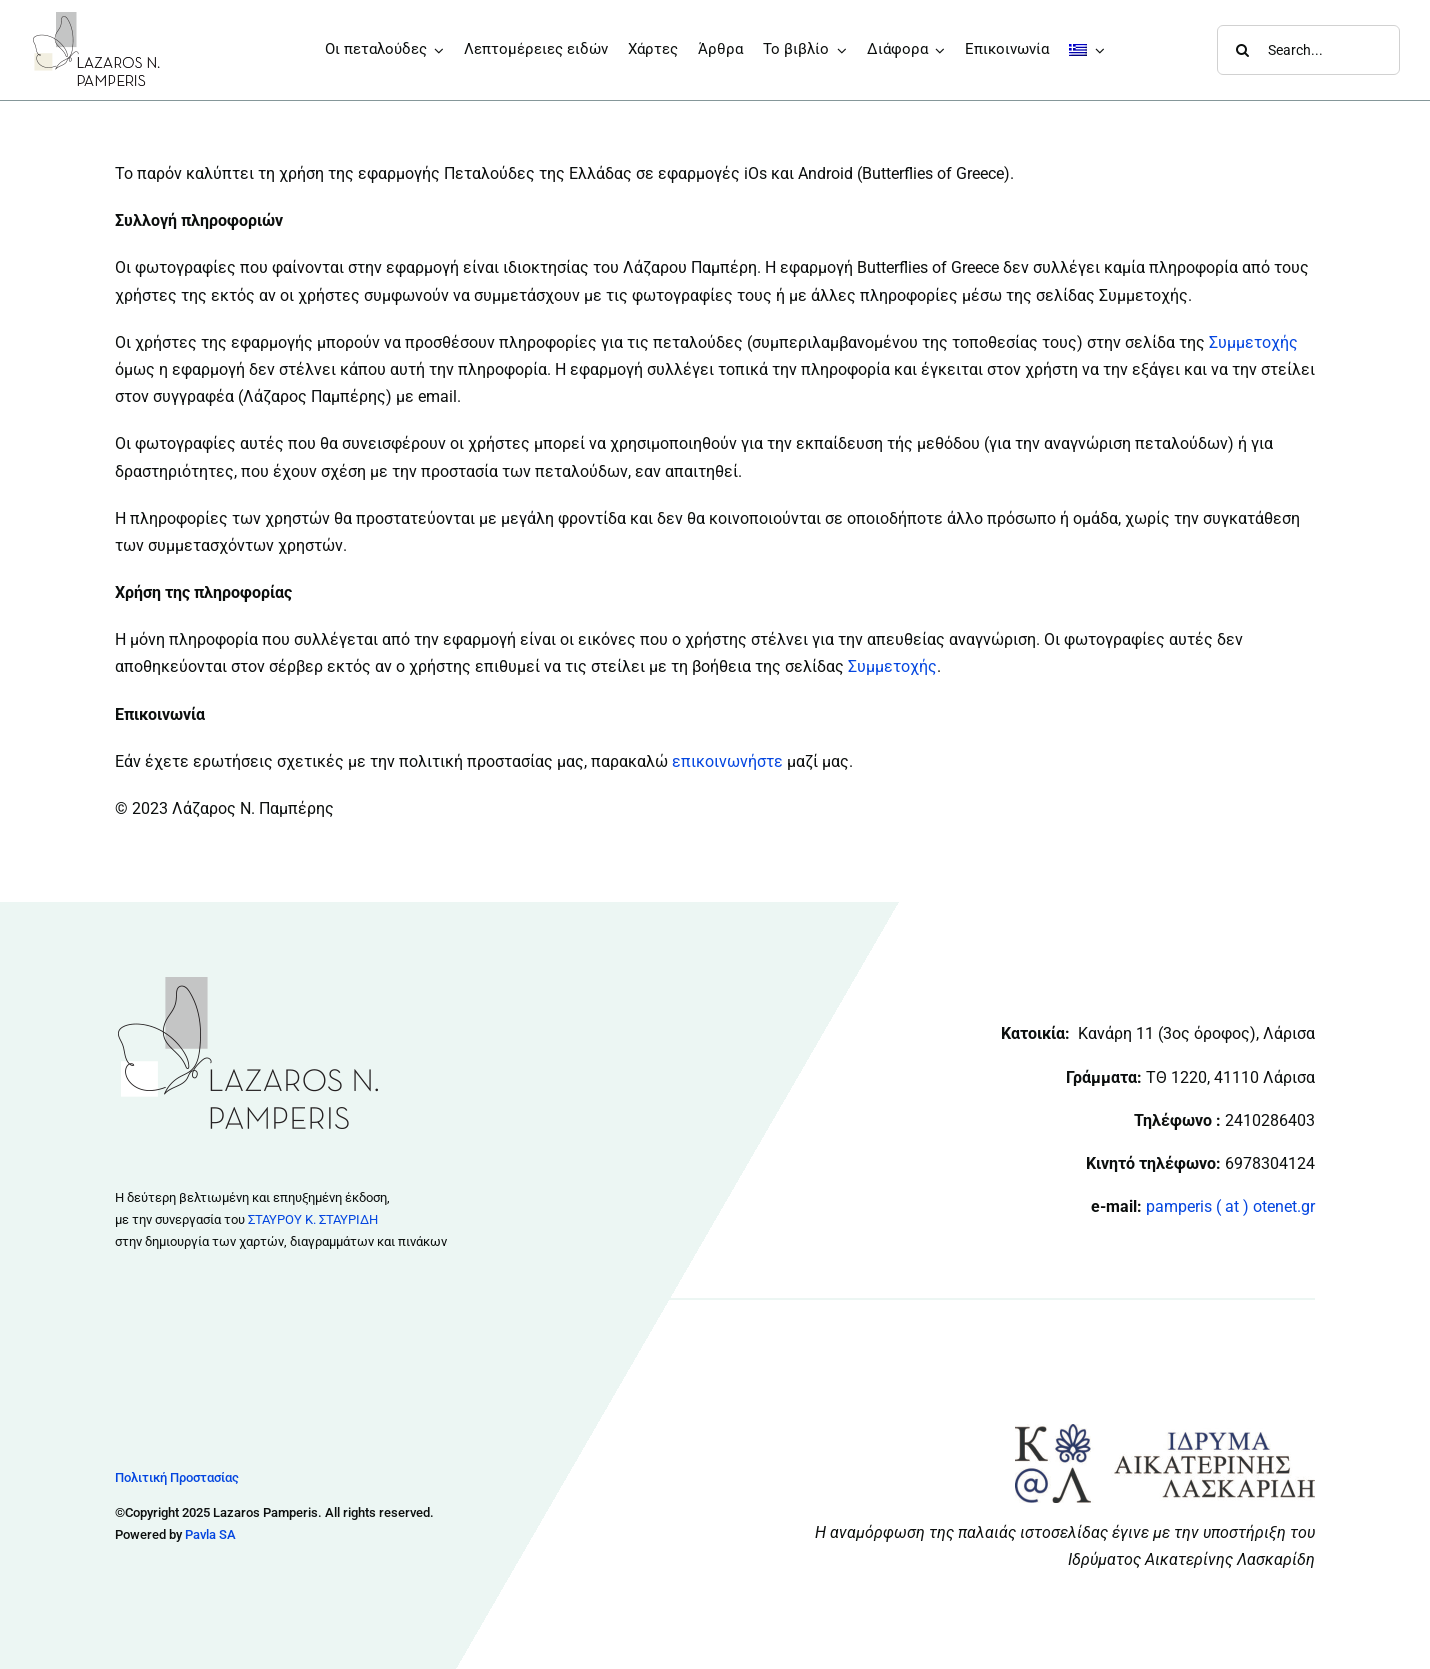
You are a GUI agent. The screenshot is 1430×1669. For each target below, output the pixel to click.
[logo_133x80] (96, 17)
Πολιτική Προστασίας (177, 1477)
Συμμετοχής (1253, 342)
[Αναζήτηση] (1242, 50)
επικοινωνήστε (727, 761)
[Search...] (1308, 50)
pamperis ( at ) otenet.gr (1230, 1206)
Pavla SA (210, 1534)
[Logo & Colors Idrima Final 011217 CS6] (1165, 1431)
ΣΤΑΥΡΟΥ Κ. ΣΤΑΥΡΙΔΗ (313, 1219)
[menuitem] (1087, 50)
